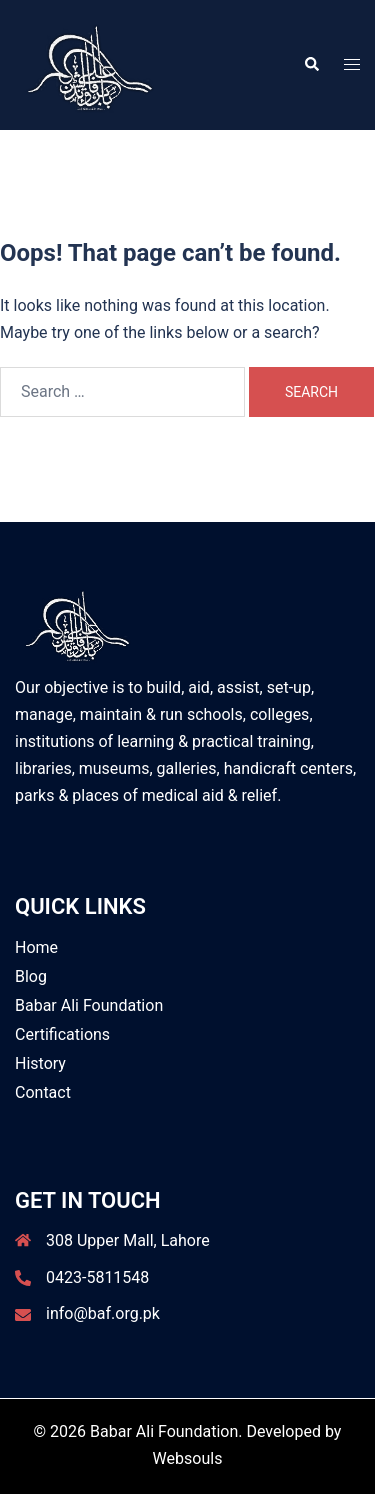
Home (36, 947)
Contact (43, 1092)
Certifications (62, 1034)
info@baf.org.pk (103, 1313)
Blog (31, 976)
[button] (311, 65)
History (40, 1063)
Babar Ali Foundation (89, 1005)
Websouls (188, 1458)
